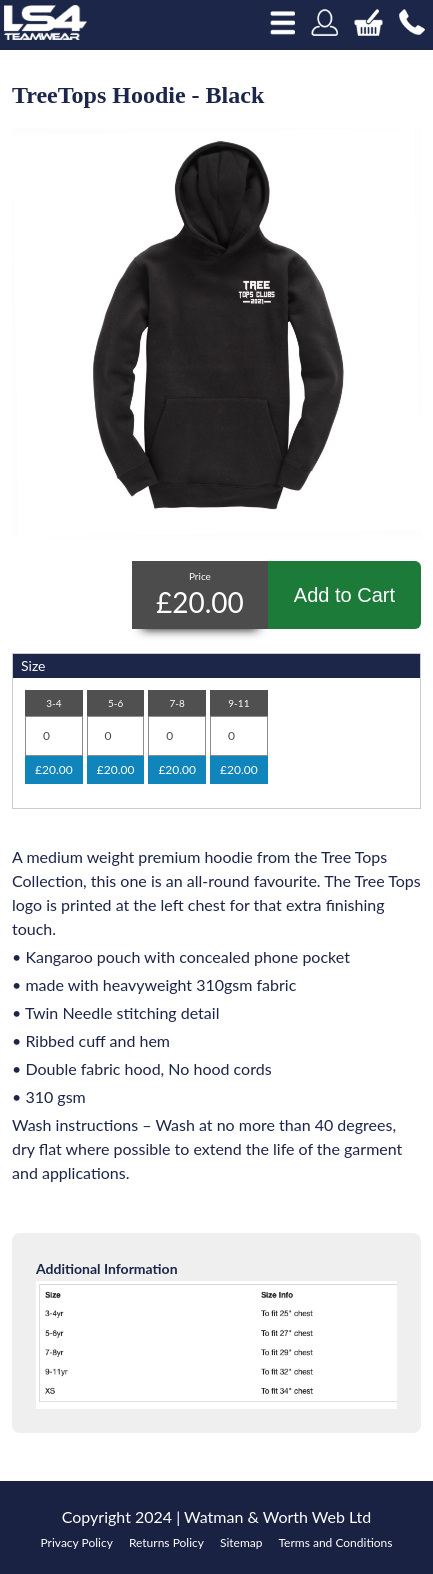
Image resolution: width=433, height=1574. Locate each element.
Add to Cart (344, 595)
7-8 (177, 703)
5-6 (115, 703)
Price (200, 576)
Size (33, 665)
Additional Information (107, 1268)
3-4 (53, 703)
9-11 (238, 703)
